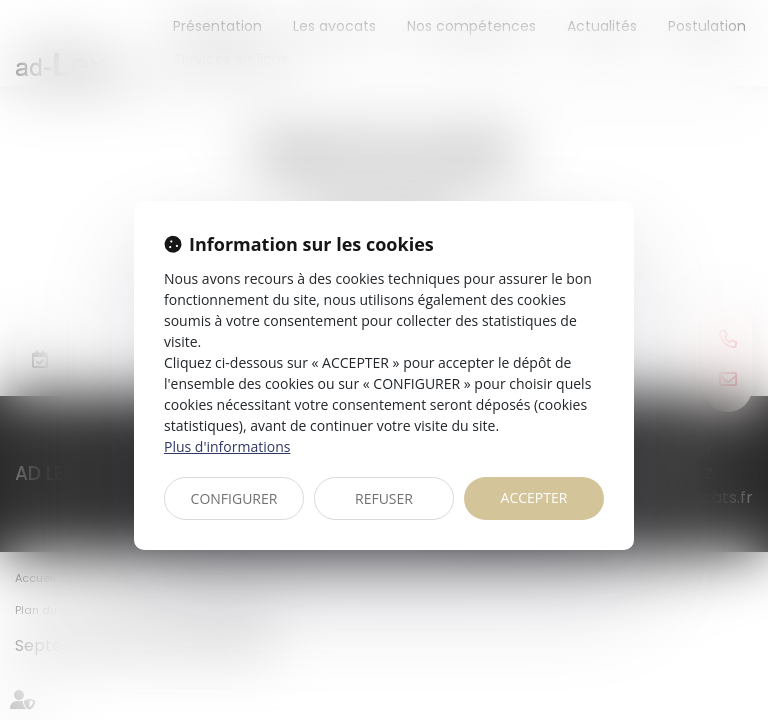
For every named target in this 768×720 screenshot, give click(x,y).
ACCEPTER (534, 497)
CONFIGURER (234, 498)
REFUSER (384, 498)
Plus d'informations (227, 446)
